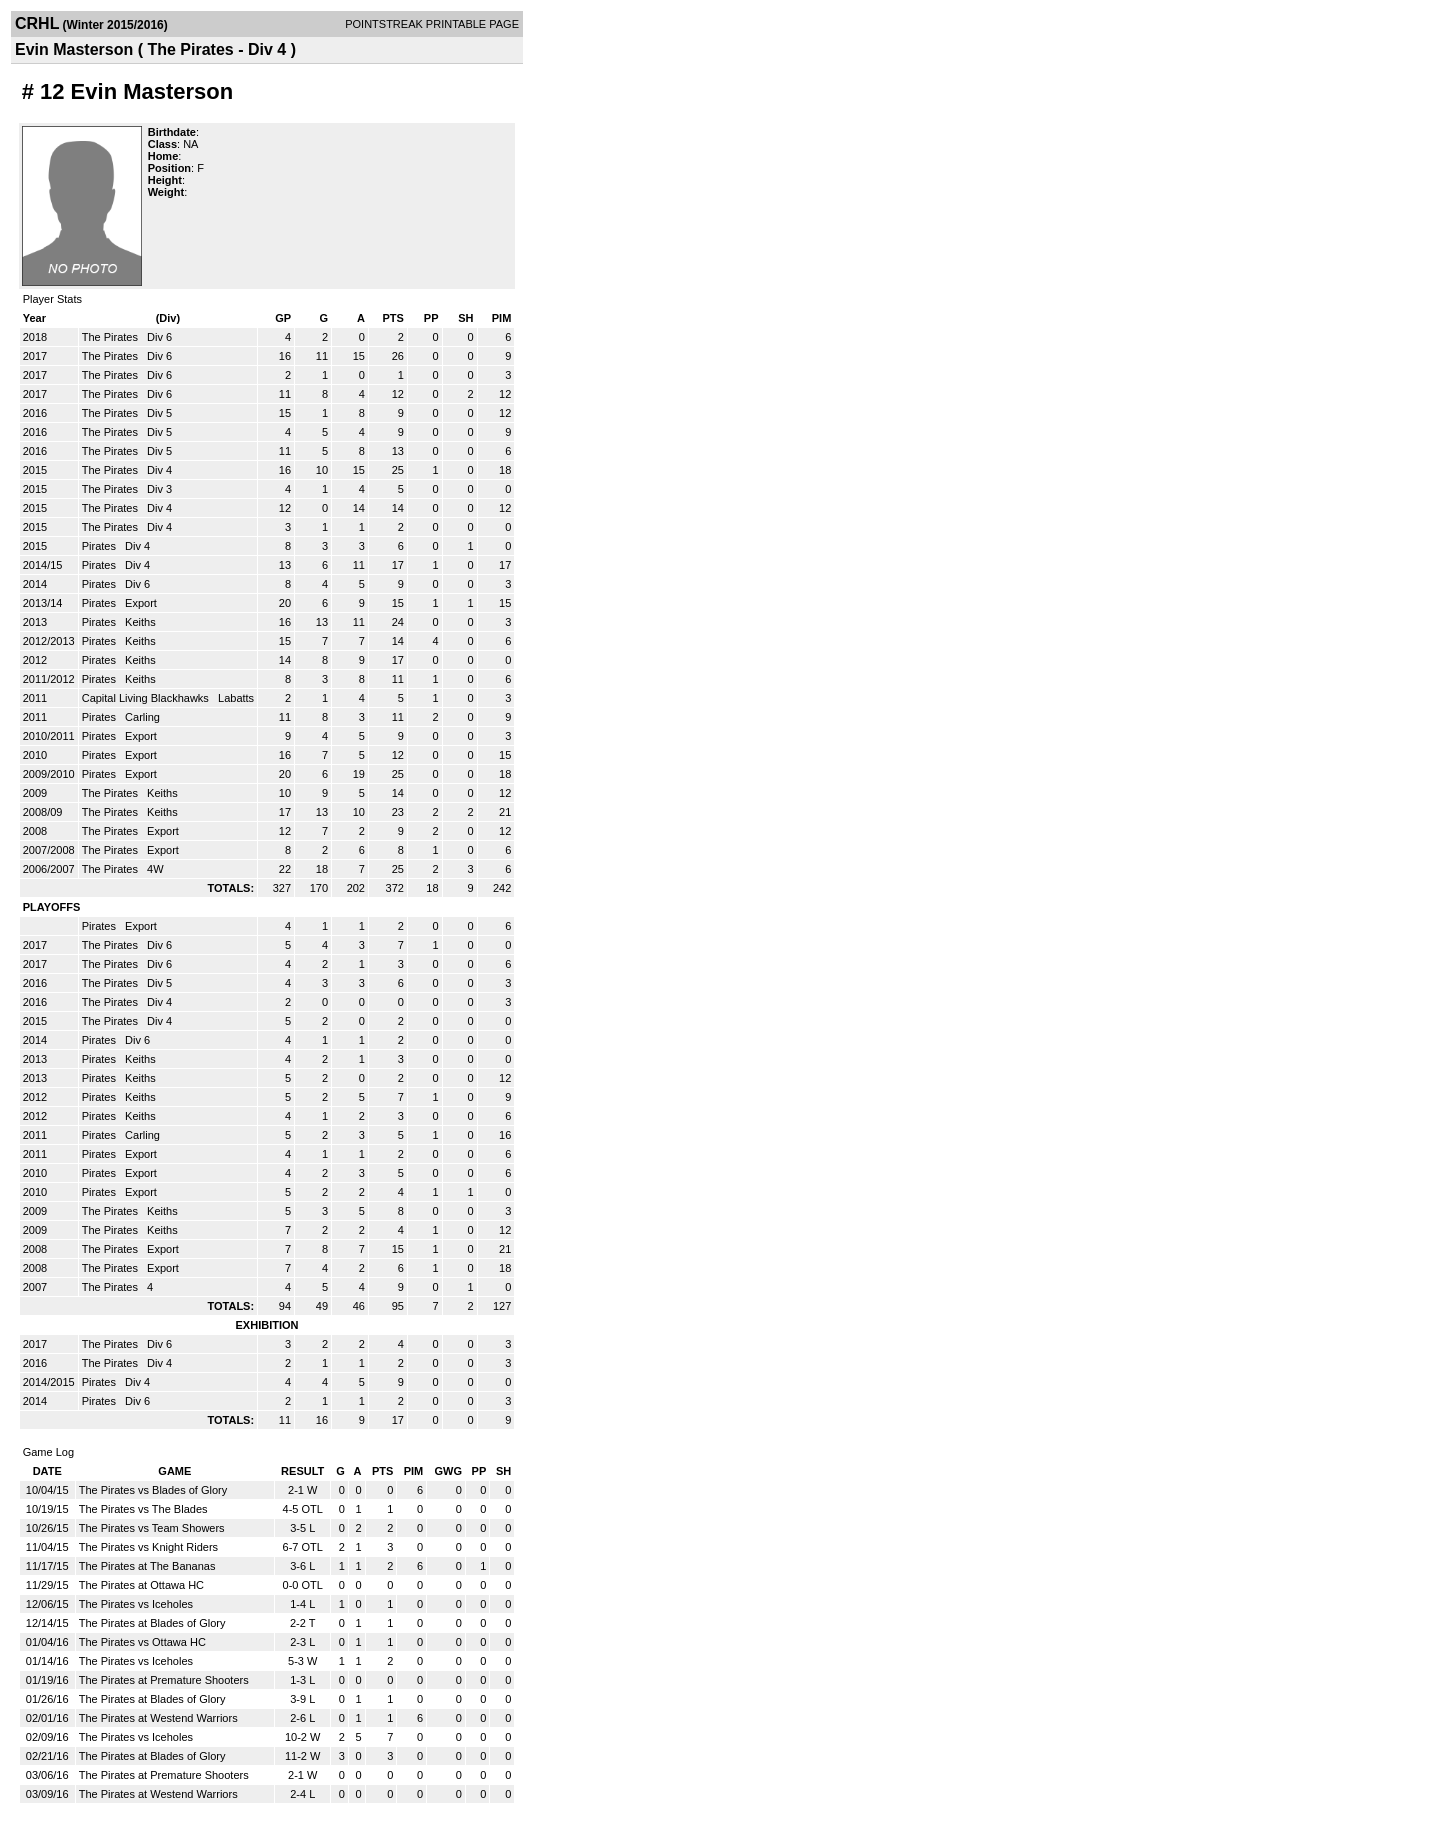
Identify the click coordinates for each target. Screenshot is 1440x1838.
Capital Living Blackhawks (147, 698)
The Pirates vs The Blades (143, 1509)
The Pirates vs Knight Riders (148, 1547)
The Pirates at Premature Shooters (164, 1680)
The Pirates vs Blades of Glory (153, 1490)
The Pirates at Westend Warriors (158, 1718)
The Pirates (111, 337)
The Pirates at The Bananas (147, 1566)
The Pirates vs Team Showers (152, 1528)
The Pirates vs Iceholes (136, 1604)
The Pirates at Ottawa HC (141, 1585)
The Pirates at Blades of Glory (152, 1623)
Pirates (100, 546)
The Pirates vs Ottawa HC (142, 1642)
